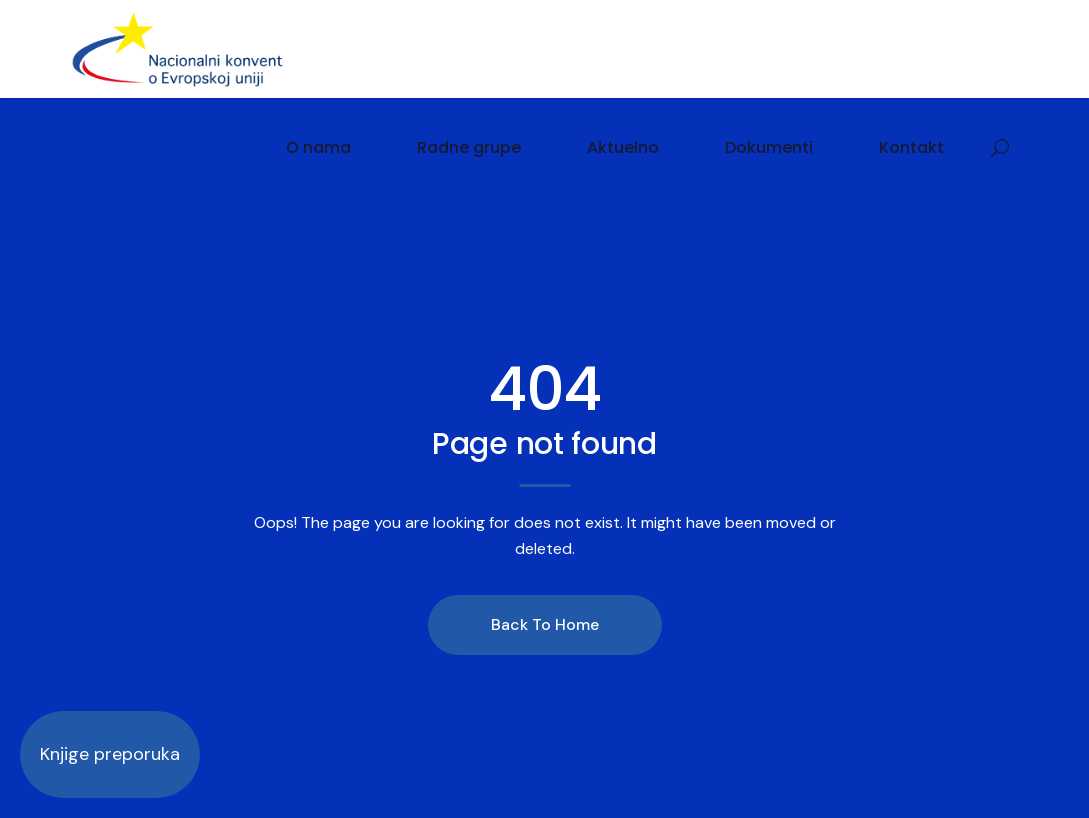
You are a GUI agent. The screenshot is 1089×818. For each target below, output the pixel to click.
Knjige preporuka (110, 754)
